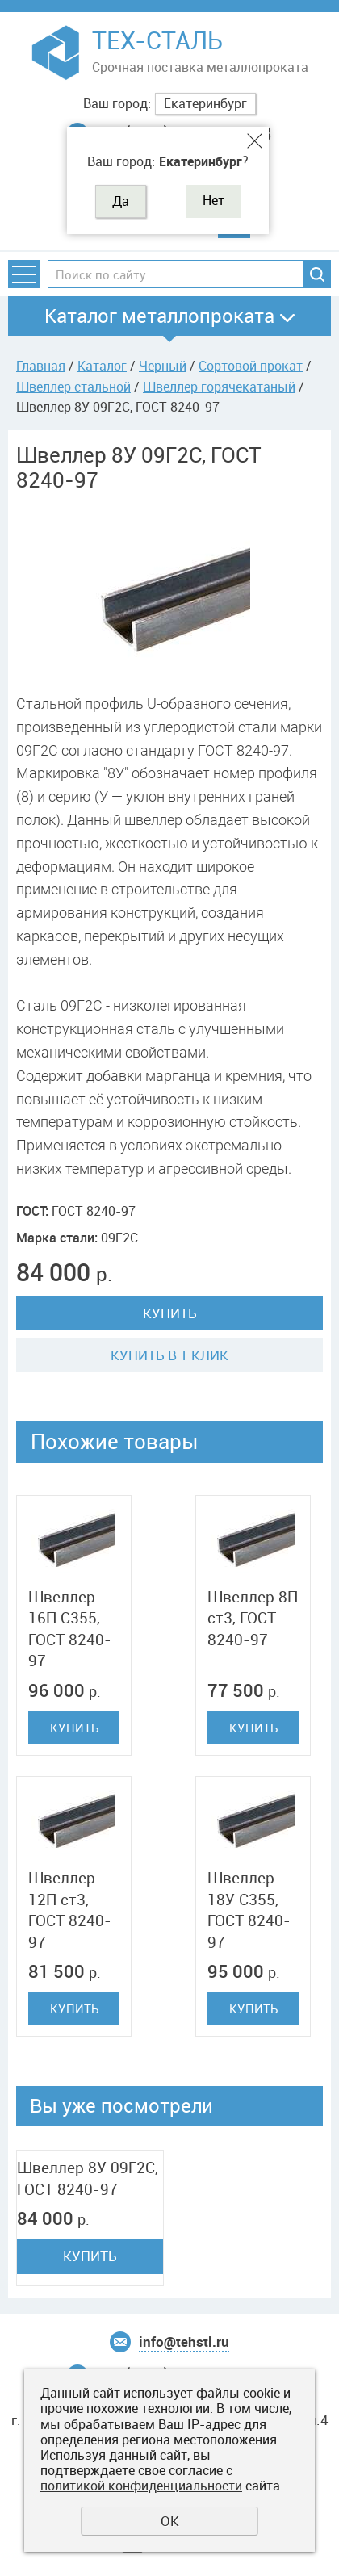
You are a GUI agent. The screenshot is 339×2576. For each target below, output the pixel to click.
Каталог (102, 366)
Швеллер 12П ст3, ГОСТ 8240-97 (69, 1910)
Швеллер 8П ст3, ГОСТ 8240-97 (252, 1618)
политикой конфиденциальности (141, 2485)
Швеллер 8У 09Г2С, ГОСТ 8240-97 (87, 2178)
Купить (170, 1313)
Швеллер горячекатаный (219, 387)
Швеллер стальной (73, 387)
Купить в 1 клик (169, 1355)
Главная (40, 366)
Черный (162, 366)
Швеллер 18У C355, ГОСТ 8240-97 (249, 1910)
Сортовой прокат (251, 366)
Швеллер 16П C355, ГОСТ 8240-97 (69, 1629)
